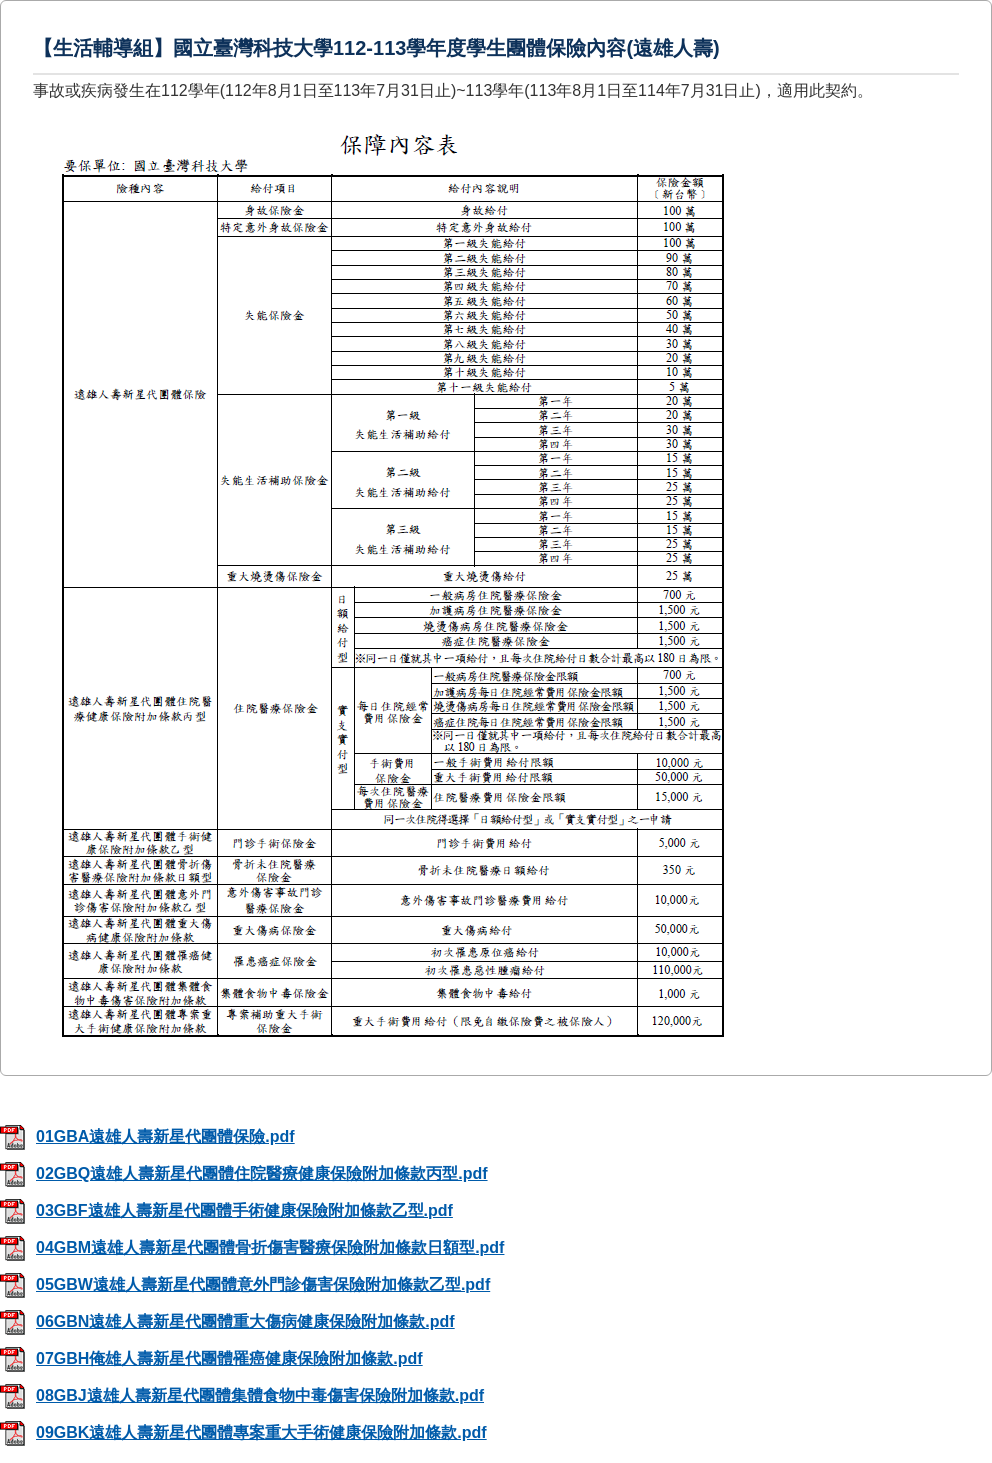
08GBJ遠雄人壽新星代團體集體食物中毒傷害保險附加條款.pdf (242, 1395)
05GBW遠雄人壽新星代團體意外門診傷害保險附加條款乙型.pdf (245, 1284)
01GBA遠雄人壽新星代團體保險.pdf (147, 1136)
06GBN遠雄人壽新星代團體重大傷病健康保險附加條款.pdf (227, 1321)
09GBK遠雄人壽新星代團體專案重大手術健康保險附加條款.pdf (243, 1432)
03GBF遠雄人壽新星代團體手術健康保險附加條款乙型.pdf (226, 1210)
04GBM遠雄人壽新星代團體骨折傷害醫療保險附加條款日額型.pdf (252, 1247)
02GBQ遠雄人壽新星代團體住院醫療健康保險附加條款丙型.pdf (244, 1173)
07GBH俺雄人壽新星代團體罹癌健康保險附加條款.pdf (211, 1358)
